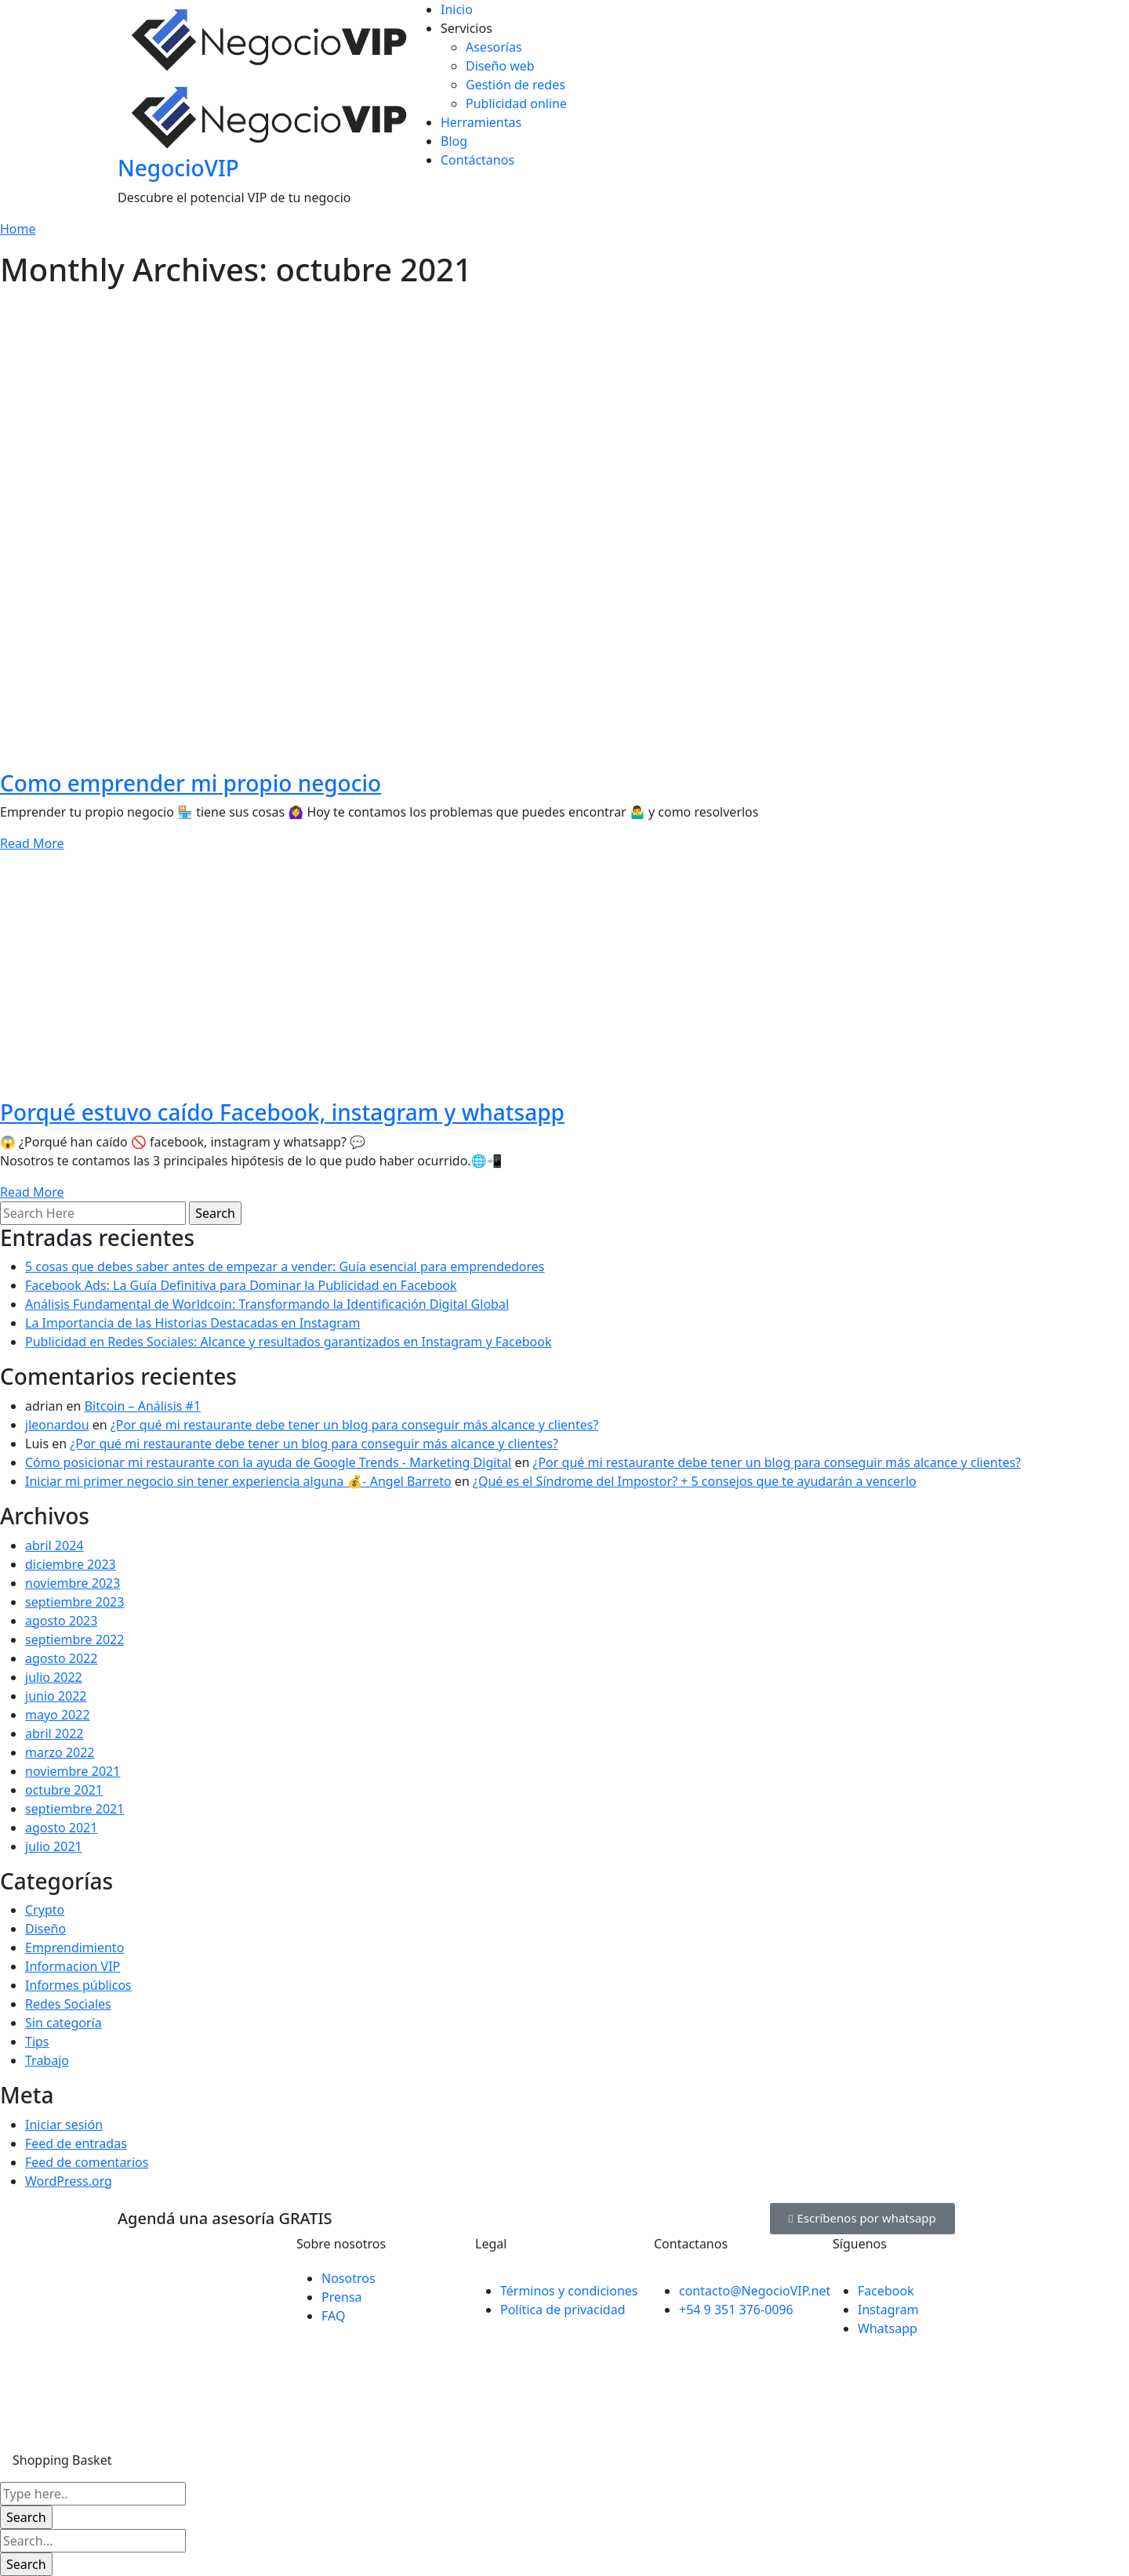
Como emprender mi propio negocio (190, 783)
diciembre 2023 (70, 1564)
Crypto (44, 1909)
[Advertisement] (564, 406)
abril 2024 (54, 1545)
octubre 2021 (64, 1790)
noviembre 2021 (72, 1771)
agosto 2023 (61, 1620)
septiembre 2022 (74, 1639)
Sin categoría (63, 2022)
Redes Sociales (68, 2004)
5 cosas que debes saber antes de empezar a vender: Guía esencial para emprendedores (285, 1266)
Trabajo (47, 2060)
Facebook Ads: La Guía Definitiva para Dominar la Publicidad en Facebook (241, 1285)
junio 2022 (55, 1696)
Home (18, 228)
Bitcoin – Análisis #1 (143, 1406)
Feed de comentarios (86, 2162)
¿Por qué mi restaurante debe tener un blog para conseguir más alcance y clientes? (355, 1424)
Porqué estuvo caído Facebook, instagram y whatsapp (282, 1112)
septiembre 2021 (74, 1808)
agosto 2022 (61, 1658)
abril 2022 (54, 1733)
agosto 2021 (61, 1827)
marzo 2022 (60, 1752)
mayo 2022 (57, 1714)
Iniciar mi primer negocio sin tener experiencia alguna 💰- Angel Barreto (238, 1481)
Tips (37, 2041)
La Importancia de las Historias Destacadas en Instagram (193, 1322)
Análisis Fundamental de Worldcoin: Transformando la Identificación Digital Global (267, 1304)
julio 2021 (53, 1846)
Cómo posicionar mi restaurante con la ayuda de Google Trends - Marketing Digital (268, 1462)
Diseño (45, 1928)
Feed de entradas (76, 2143)
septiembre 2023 (74, 1601)
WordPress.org (68, 2181)
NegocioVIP (178, 168)
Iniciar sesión (64, 2124)
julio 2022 (53, 1677)
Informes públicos (78, 1985)
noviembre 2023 (72, 1583)
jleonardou (57, 1424)
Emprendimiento (74, 1947)
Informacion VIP (72, 1966)
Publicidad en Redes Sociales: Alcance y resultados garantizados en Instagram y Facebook (288, 1341)
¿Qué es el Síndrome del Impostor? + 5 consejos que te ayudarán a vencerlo (695, 1481)
